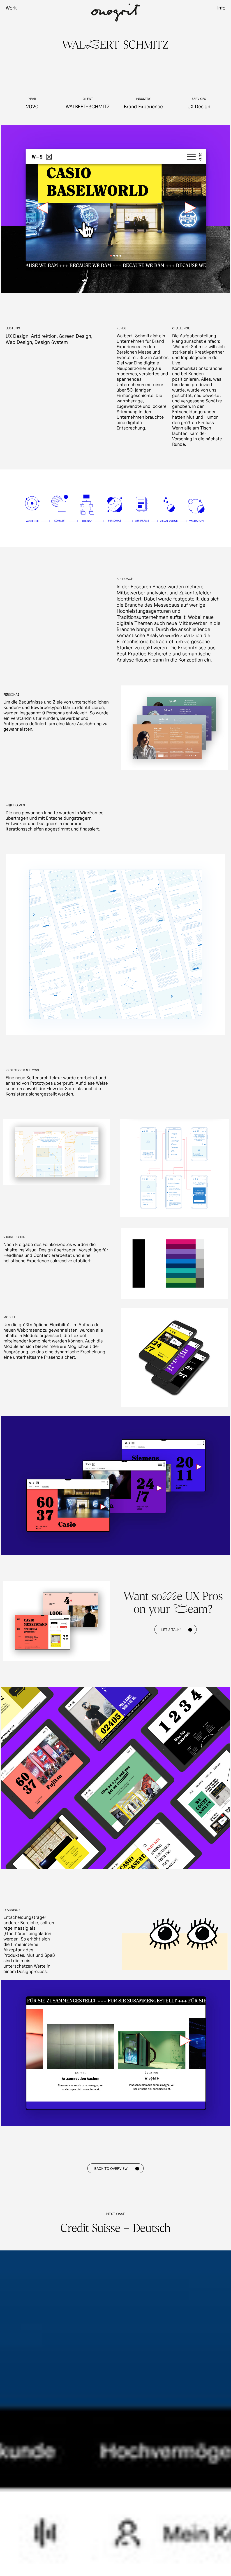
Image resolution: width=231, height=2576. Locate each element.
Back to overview (116, 2168)
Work (11, 8)
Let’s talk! (176, 1629)
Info (221, 8)
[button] (60, 503)
